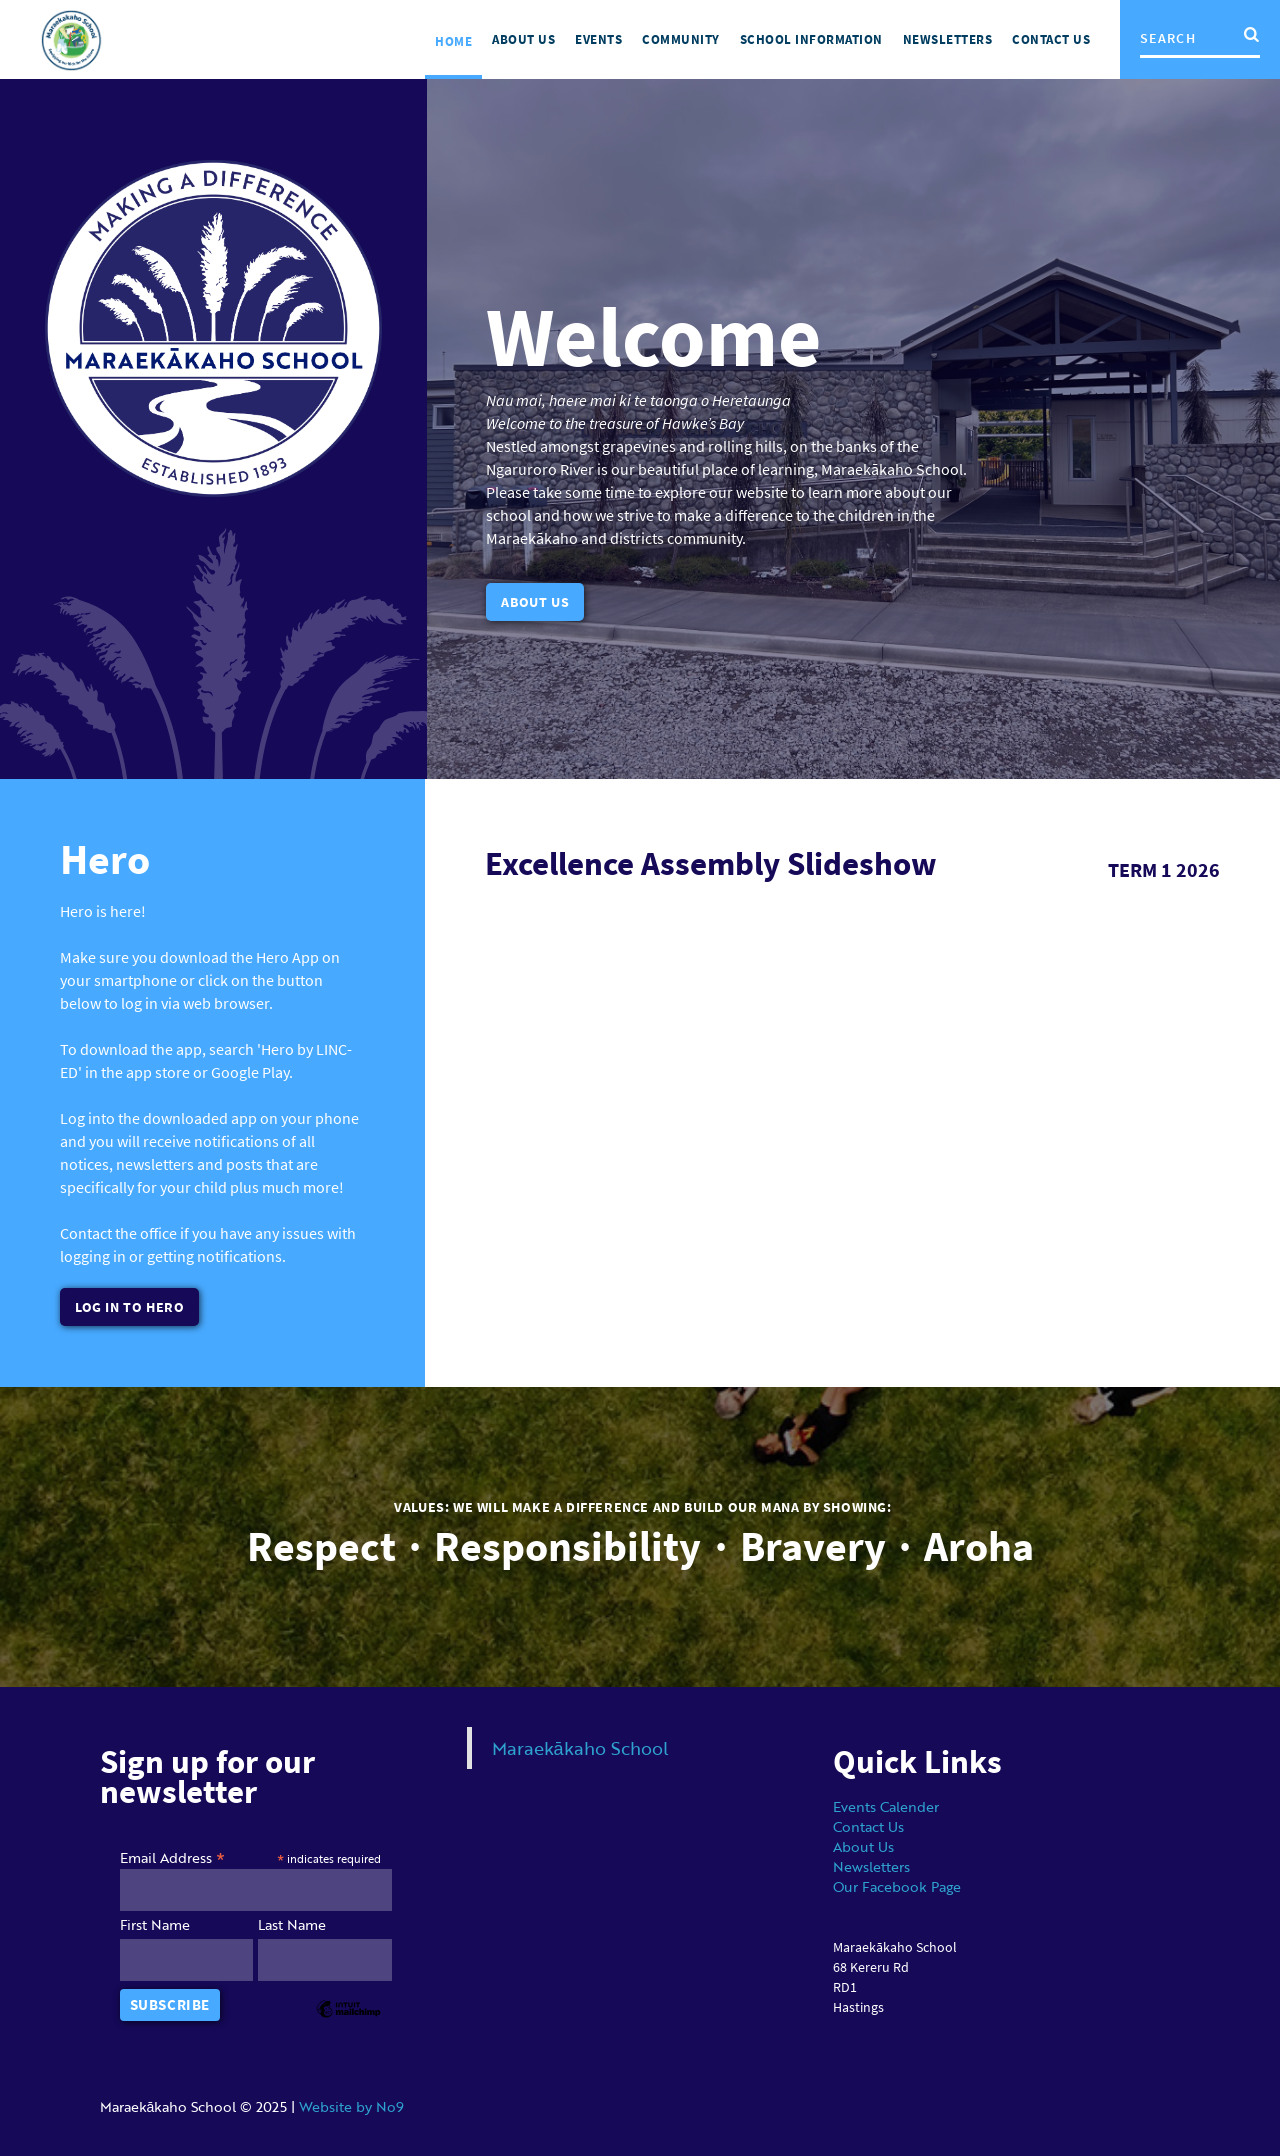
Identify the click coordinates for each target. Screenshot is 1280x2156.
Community (681, 39)
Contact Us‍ (868, 1825)
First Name (155, 1924)
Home (453, 41)
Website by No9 (351, 2105)
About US (523, 39)
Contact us (1051, 39)
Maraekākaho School (580, 1747)
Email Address (172, 1855)
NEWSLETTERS (948, 39)
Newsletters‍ (871, 1865)
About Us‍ (863, 1845)
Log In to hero (129, 1307)
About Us (535, 602)
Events (598, 39)
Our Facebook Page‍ (897, 1885)
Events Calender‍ (886, 1805)
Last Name (292, 1924)
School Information (811, 39)
